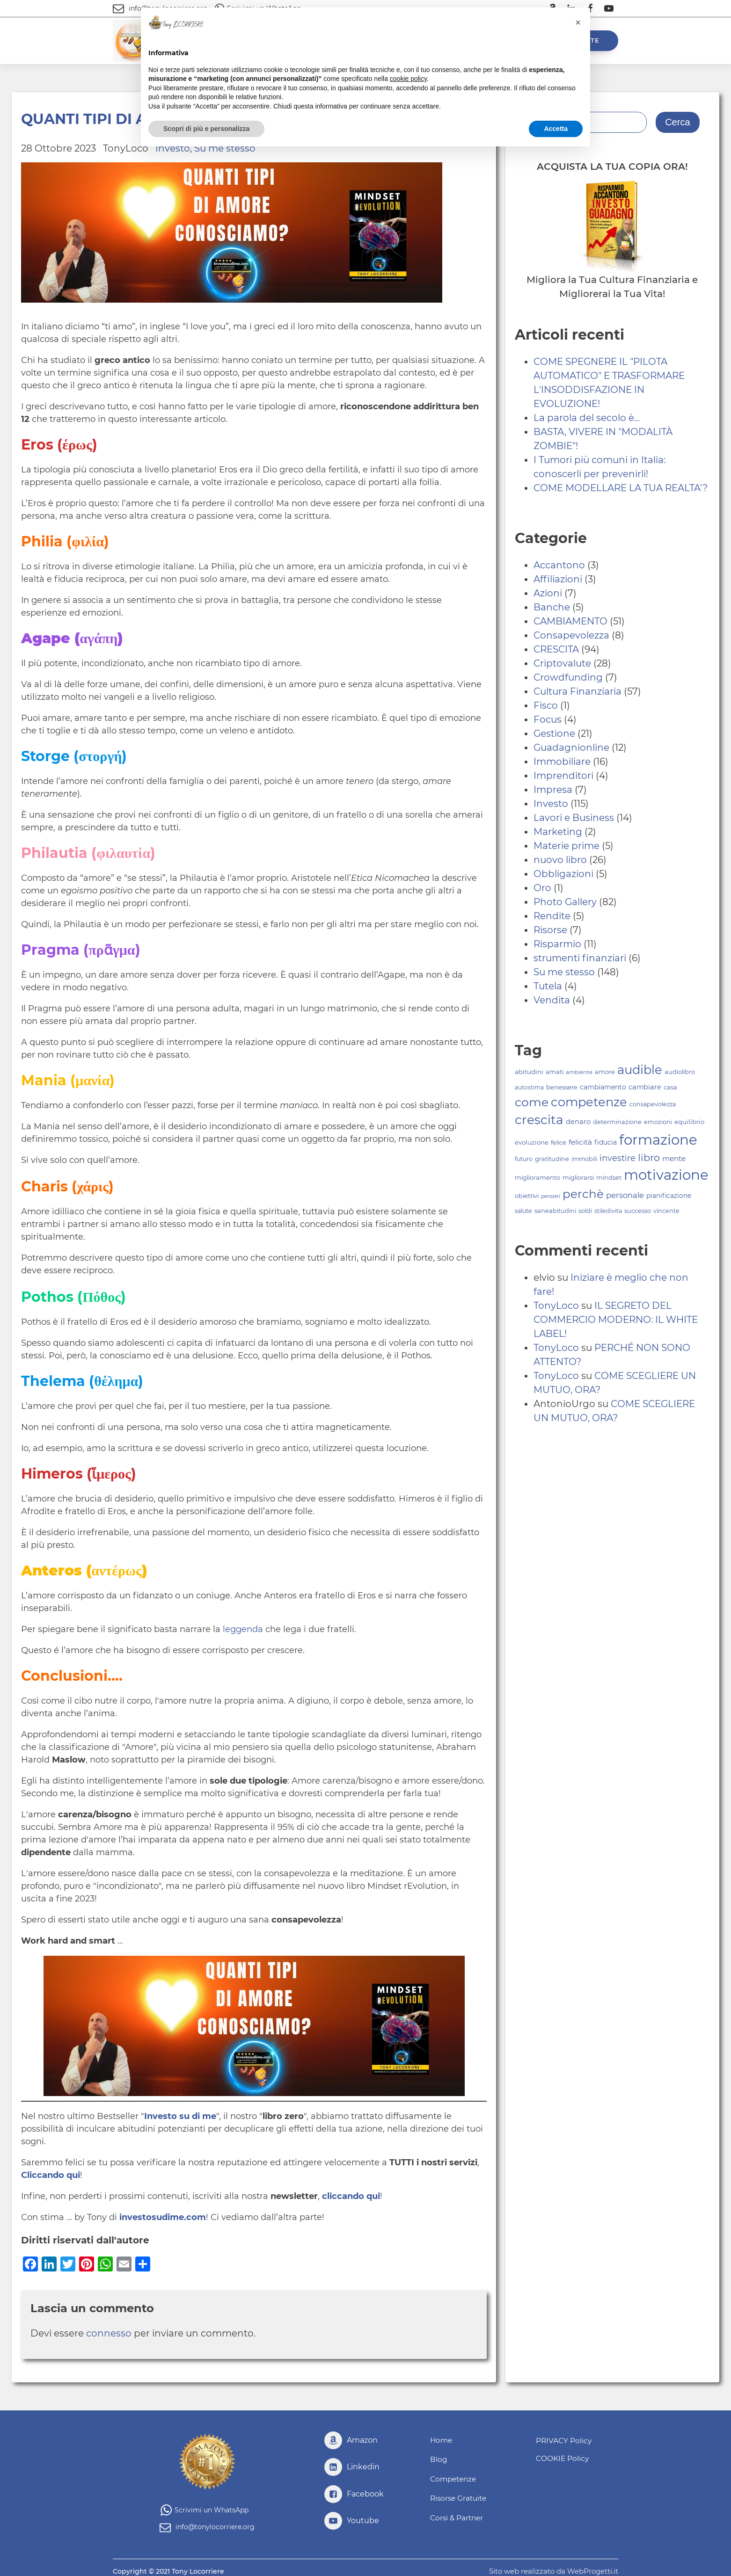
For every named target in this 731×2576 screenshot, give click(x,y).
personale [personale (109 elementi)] (625, 1195)
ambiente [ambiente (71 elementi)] (579, 1072)
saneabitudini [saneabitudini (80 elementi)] (555, 1210)
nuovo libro (560, 859)
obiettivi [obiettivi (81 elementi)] (527, 1195)
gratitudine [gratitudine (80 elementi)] (552, 1158)
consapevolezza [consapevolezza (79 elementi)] (652, 1104)
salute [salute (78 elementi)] (523, 1210)
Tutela (548, 986)
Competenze (455, 2477)
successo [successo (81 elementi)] (637, 1210)
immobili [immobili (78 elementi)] (584, 1158)
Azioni (548, 593)
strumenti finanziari (580, 958)
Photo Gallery (565, 901)
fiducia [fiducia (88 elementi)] (605, 1142)
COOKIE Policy (560, 2457)
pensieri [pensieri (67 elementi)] (550, 1196)
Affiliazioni (558, 579)
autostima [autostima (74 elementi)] (529, 1087)
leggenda (243, 1629)
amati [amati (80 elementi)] (554, 1071)
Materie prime (566, 845)
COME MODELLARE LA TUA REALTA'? (621, 487)
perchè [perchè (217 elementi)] (583, 1194)
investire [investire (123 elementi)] (617, 1158)
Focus (548, 719)
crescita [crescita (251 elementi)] (539, 1119)
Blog (438, 2458)
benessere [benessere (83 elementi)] (561, 1087)
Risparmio (557, 944)
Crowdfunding (568, 677)
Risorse (550, 930)
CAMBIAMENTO (570, 621)
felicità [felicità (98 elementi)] (580, 1142)
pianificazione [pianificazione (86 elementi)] (668, 1195)
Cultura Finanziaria (577, 691)
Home (441, 2440)
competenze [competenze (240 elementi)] (589, 1102)
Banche (552, 607)
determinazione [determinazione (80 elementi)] (617, 1121)
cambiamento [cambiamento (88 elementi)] (603, 1087)
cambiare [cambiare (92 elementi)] (645, 1087)
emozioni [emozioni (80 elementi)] (658, 1121)
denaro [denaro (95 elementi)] (578, 1121)
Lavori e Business (574, 817)
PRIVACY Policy (561, 2440)
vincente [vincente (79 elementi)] (666, 1210)
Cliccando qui (50, 2175)
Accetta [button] (556, 128)
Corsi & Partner (458, 2513)
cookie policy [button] (408, 78)
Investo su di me (180, 2116)
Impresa (553, 789)
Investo (551, 803)
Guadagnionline (571, 747)
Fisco (546, 705)
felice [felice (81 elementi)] (558, 1142)
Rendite (552, 916)
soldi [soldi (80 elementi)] (585, 1210)
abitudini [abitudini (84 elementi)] (529, 1071)
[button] (577, 22)
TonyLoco (556, 1305)
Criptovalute (562, 663)
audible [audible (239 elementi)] (639, 1069)
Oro (542, 887)
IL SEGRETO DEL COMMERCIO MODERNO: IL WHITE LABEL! (616, 1319)
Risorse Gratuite (460, 2495)
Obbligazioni (563, 873)
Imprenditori (563, 775)
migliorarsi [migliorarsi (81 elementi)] (578, 1177)
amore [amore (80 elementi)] (605, 1071)
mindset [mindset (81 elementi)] (608, 1177)
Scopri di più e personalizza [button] (206, 128)
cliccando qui (351, 2196)
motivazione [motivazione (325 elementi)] (666, 1175)
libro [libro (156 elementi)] (649, 1157)
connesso (109, 2333)
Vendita (552, 1000)
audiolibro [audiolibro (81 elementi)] (680, 1071)
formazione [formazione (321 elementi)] (658, 1140)
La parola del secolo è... (587, 417)
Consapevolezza (571, 635)
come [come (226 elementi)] (531, 1102)
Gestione (554, 733)
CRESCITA (556, 649)
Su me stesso (564, 972)
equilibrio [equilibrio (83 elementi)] (689, 1121)
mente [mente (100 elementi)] (674, 1158)
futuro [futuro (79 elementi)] (524, 1158)
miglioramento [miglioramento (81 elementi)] (537, 1177)
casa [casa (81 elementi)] (670, 1087)
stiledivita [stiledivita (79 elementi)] (608, 1210)
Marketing (558, 831)
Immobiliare (562, 761)
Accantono (559, 565)
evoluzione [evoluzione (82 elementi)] (531, 1142)
